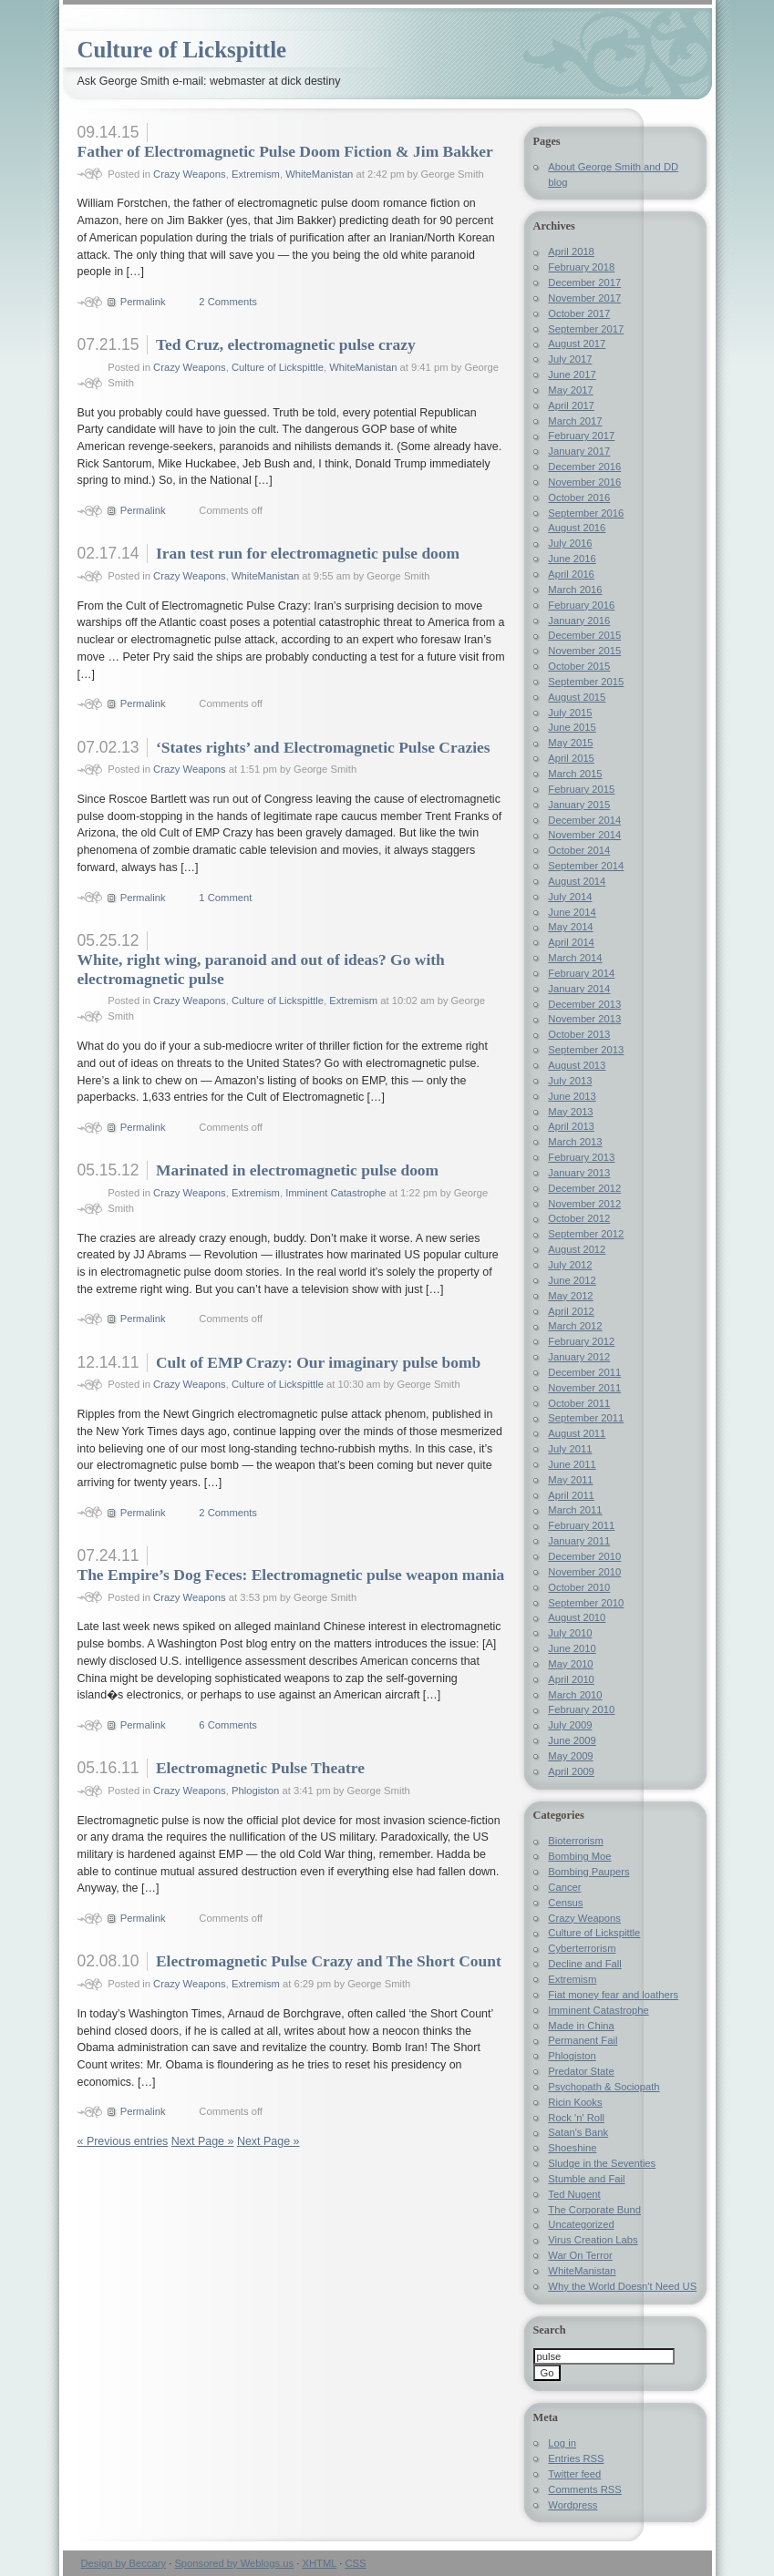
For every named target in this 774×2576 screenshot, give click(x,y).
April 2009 (571, 1771)
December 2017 (584, 282)
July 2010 (570, 1632)
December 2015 (584, 635)
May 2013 (570, 1111)
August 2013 (576, 1065)
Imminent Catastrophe (335, 1192)
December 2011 (584, 1372)
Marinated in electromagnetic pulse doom (297, 1170)
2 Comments (228, 301)
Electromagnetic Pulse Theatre (260, 1768)
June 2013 (571, 1096)
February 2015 (581, 789)
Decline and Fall (584, 1963)
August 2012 (576, 1249)
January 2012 (579, 1356)
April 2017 (571, 405)
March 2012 (575, 1325)
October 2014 (579, 850)
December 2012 (584, 1188)
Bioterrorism (575, 1840)
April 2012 (571, 1311)
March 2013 (575, 1141)
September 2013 (586, 1049)
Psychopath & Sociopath (603, 2086)
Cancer (564, 1887)
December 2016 (584, 466)
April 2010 (571, 1679)
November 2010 (584, 1571)
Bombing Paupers (588, 1871)
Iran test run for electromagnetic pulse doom (307, 553)
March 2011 (575, 1509)
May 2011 (570, 1479)
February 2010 (581, 1709)
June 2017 (571, 374)
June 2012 (571, 1280)
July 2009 (570, 1724)
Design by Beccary (124, 2563)
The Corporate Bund (594, 2209)
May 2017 (570, 390)
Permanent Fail (582, 2040)
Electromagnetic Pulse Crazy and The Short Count (328, 1961)
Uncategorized (581, 2224)
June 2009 (571, 1740)
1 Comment (225, 897)
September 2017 (586, 328)
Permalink (143, 301)
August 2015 (576, 697)
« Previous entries (123, 2141)
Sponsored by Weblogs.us (234, 2563)
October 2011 (579, 1403)
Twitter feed (574, 2473)
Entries (576, 2458)
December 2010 (584, 1556)
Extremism (256, 174)
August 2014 (576, 881)
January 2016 (579, 620)
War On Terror (580, 2255)
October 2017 (579, 313)
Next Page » (202, 2141)
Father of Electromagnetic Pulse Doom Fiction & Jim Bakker (285, 151)
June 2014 (571, 912)
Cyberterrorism (581, 1948)
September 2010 (586, 1602)
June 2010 (571, 1648)
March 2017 (575, 421)
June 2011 (571, 1464)
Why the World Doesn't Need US (622, 2286)
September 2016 (586, 513)
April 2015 (571, 758)
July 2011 (570, 1448)
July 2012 (570, 1264)
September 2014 (586, 865)
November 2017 (584, 297)
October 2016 (579, 497)
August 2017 (576, 343)
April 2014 (571, 942)
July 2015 (570, 712)
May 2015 (570, 742)
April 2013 (571, 1126)
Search (549, 2330)
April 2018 (571, 251)
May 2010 (570, 1663)
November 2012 (584, 1203)
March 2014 (575, 957)
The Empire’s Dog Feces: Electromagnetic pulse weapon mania (291, 1574)
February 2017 (581, 435)
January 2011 (579, 1540)
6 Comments (228, 1724)
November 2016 (584, 482)
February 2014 (581, 973)
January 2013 (579, 1172)
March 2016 (575, 589)
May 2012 (570, 1295)
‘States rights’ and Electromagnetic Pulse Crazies (323, 747)
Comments (584, 2489)
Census (565, 1902)
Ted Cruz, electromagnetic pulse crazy (286, 344)
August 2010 (576, 1617)
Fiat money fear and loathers (613, 1994)
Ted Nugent (574, 2194)
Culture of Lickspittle (182, 49)
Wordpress (572, 2504)
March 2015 (575, 773)
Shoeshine (572, 2147)
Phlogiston (255, 1790)
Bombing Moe (579, 1856)
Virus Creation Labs (592, 2239)
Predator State (581, 2071)
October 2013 (579, 1034)
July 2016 (570, 543)
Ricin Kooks (575, 2102)
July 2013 (570, 1080)
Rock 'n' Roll (576, 2117)
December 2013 (584, 1004)
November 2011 (584, 1387)
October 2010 (579, 1587)
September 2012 (586, 1233)
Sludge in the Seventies (601, 2163)
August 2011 (576, 1433)
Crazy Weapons (189, 174)
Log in (562, 2442)
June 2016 (571, 558)
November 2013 (584, 1018)
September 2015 (586, 681)
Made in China (581, 2025)
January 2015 (579, 804)
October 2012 (579, 1218)
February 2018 (581, 267)
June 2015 (571, 727)
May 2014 (570, 926)
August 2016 (576, 527)
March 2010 (575, 1694)
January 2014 (579, 988)
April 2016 (571, 574)
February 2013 (581, 1157)
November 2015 (584, 650)
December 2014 (584, 820)
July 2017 (570, 359)
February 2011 (581, 1525)
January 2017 (579, 451)
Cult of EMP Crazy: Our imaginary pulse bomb (318, 1362)
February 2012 (581, 1341)
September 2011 (586, 1417)
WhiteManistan (319, 174)
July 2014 (570, 896)
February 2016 (581, 605)
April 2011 (571, 1495)
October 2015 (579, 666)
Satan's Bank (578, 2132)
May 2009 (570, 1755)
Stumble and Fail (586, 2178)
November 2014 (584, 834)
